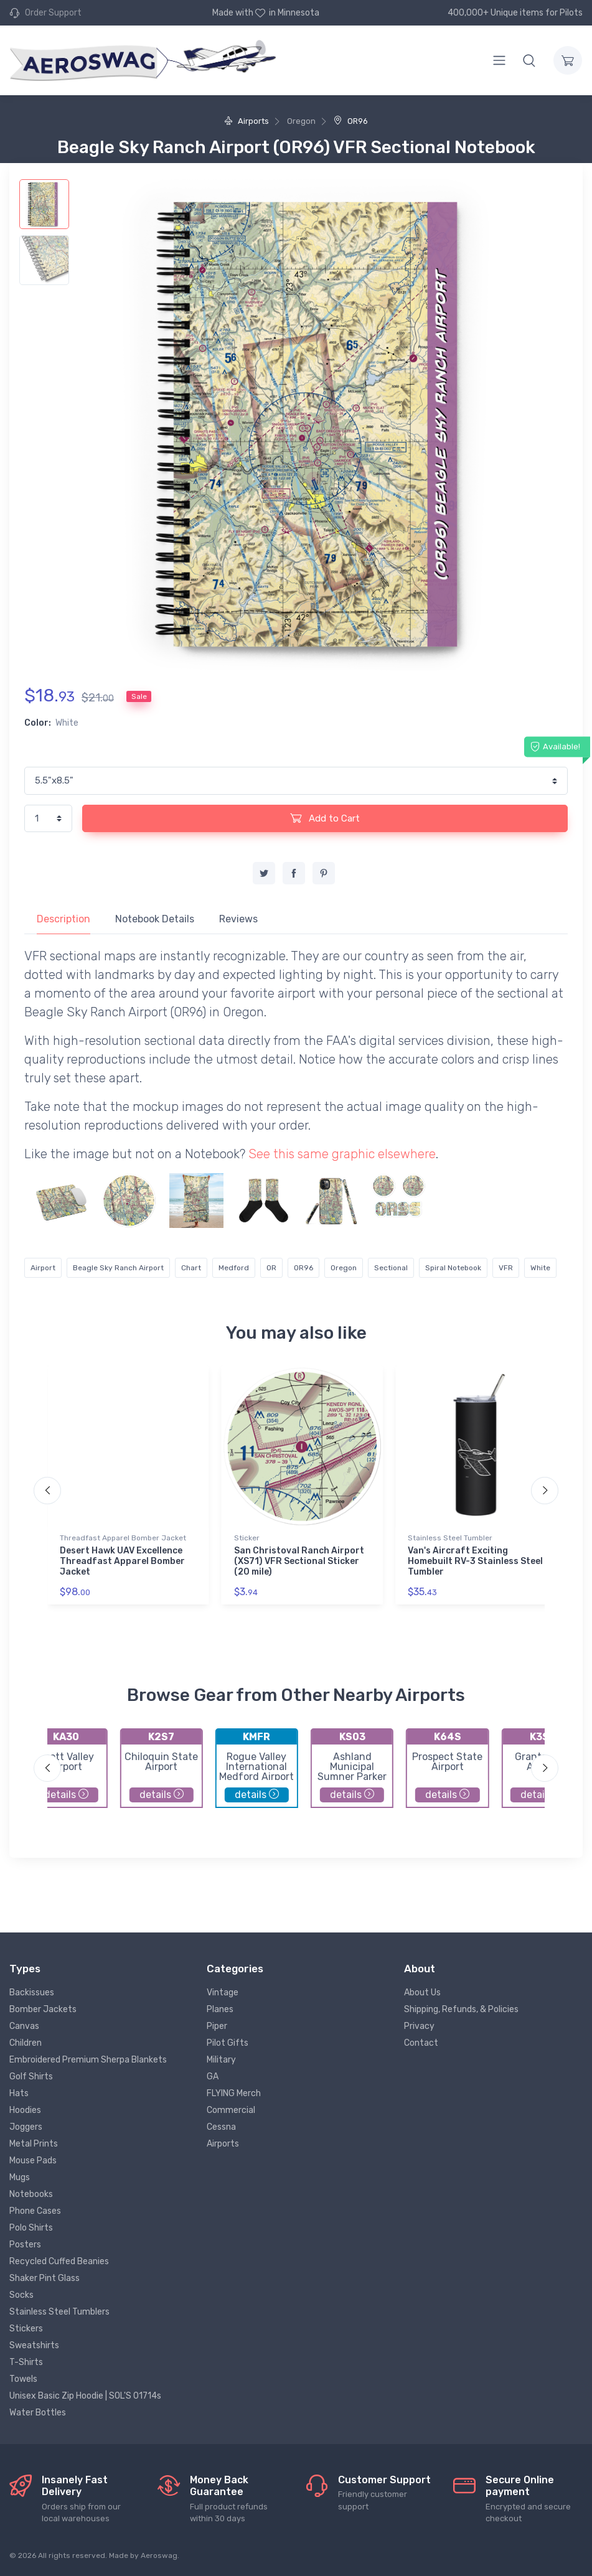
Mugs (19, 2177)
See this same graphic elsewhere (342, 1153)
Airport (43, 1267)
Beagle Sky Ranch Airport (118, 1267)
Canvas (24, 2026)
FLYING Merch (234, 2093)
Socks (21, 2295)
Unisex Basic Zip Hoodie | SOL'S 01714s (85, 2396)
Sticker (247, 1538)
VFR (506, 1267)
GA (212, 2076)
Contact (421, 2043)
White (540, 1267)
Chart (191, 1267)
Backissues (31, 1992)
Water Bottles (37, 2412)
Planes (220, 2009)
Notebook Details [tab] (154, 919)
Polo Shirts (31, 2227)
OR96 (351, 121)
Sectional (391, 1267)
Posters (25, 2244)
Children (25, 2043)
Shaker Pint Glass (44, 2278)
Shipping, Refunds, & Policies (461, 2009)
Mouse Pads (33, 2160)
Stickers (26, 2328)
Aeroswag (159, 2555)
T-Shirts (26, 2362)
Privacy (419, 2026)
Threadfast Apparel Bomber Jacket (123, 1538)
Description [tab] (63, 919)
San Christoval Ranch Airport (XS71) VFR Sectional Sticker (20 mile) (299, 1561)
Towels (23, 2379)
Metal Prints (33, 2143)
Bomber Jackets (43, 2009)
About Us (422, 1992)
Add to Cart (325, 817)
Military (221, 2059)
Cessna (221, 2127)
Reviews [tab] (238, 919)
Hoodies (25, 2110)
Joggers (25, 2127)
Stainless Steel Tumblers (59, 2312)
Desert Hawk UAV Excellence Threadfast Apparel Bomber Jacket (122, 1561)
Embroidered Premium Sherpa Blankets (88, 2059)
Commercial (231, 2110)
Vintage (222, 1992)
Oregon (344, 1267)
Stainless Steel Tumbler (450, 1538)
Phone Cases (35, 2211)
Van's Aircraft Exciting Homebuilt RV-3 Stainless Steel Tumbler (475, 1561)
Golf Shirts (31, 2076)
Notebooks (31, 2194)
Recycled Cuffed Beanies (59, 2261)
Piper (217, 2026)
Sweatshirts (34, 2345)
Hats (19, 2093)
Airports (246, 121)
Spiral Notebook (453, 1267)
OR (271, 1267)
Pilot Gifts (227, 2043)
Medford (233, 1267)
